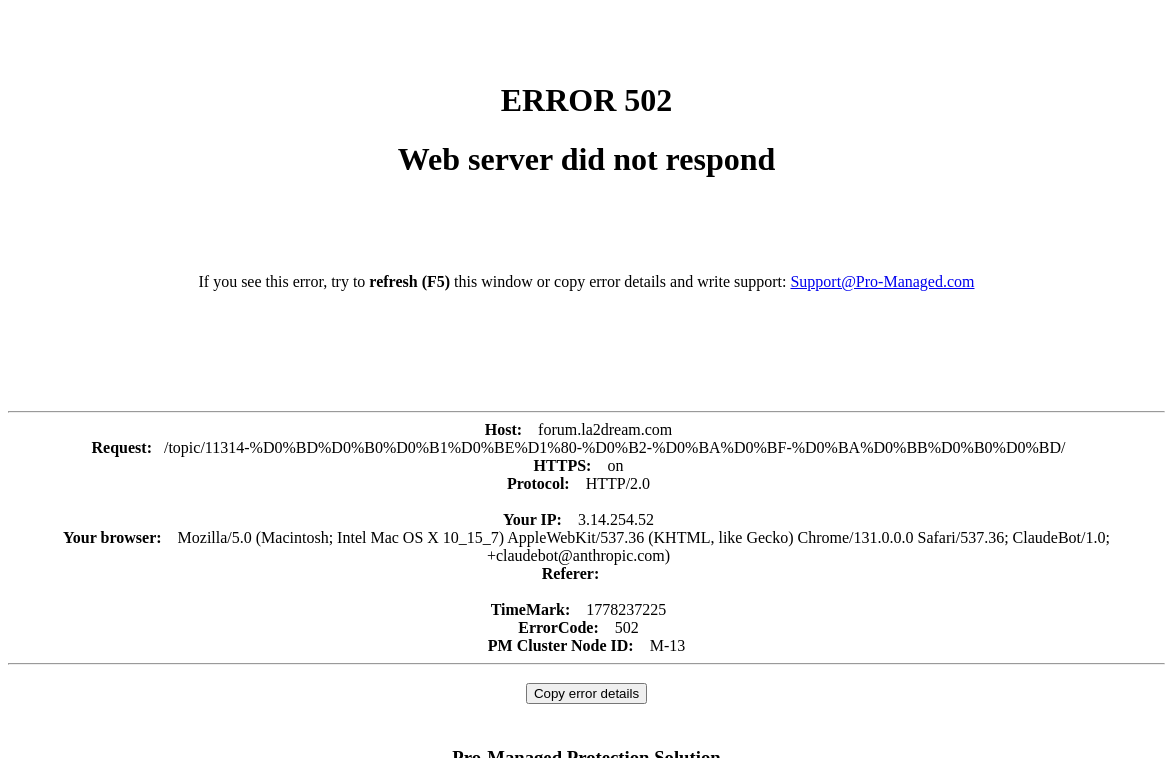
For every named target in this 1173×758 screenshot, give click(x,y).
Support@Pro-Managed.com (882, 281)
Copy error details (586, 693)
